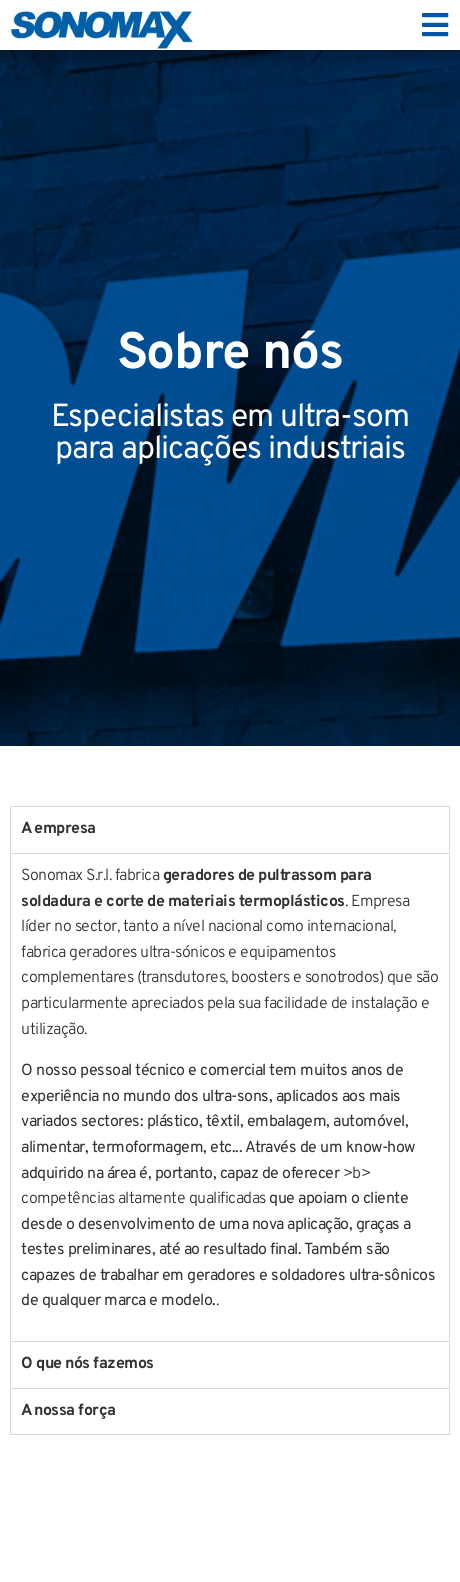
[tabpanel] (230, 1097)
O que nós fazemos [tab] (87, 1364)
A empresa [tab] (58, 829)
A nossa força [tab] (68, 1411)
